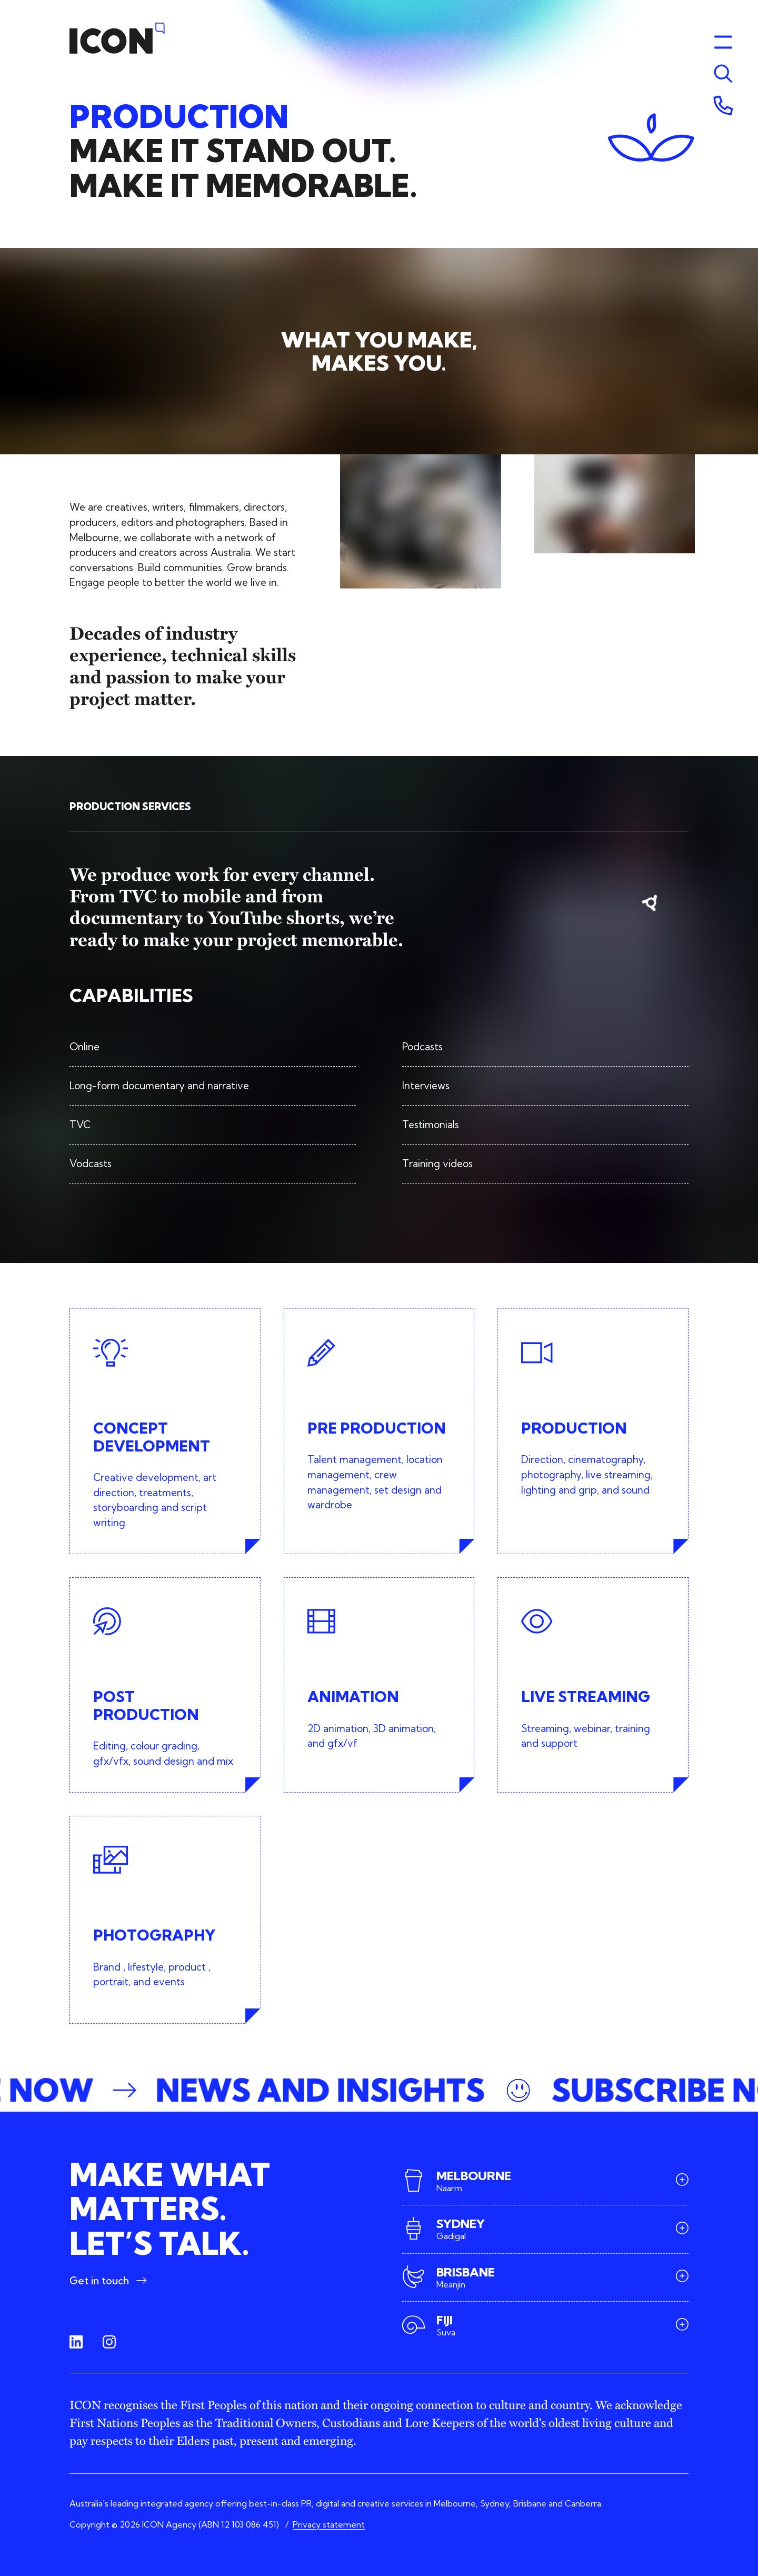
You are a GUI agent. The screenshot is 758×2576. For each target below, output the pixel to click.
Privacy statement (329, 2524)
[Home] (117, 38)
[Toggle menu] (723, 73)
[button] (379, 2090)
